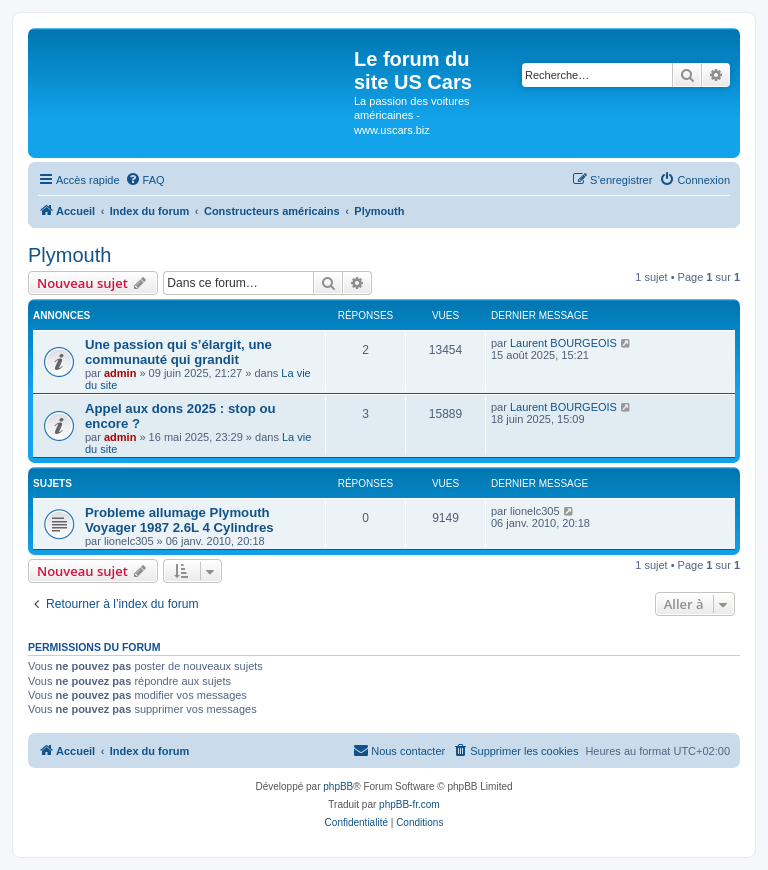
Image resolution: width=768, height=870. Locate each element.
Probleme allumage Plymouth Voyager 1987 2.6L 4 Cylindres (179, 520)
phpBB (338, 786)
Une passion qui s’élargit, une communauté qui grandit (178, 352)
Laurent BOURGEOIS (563, 343)
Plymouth (69, 255)
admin (120, 373)
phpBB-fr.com (409, 804)
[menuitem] (145, 180)
